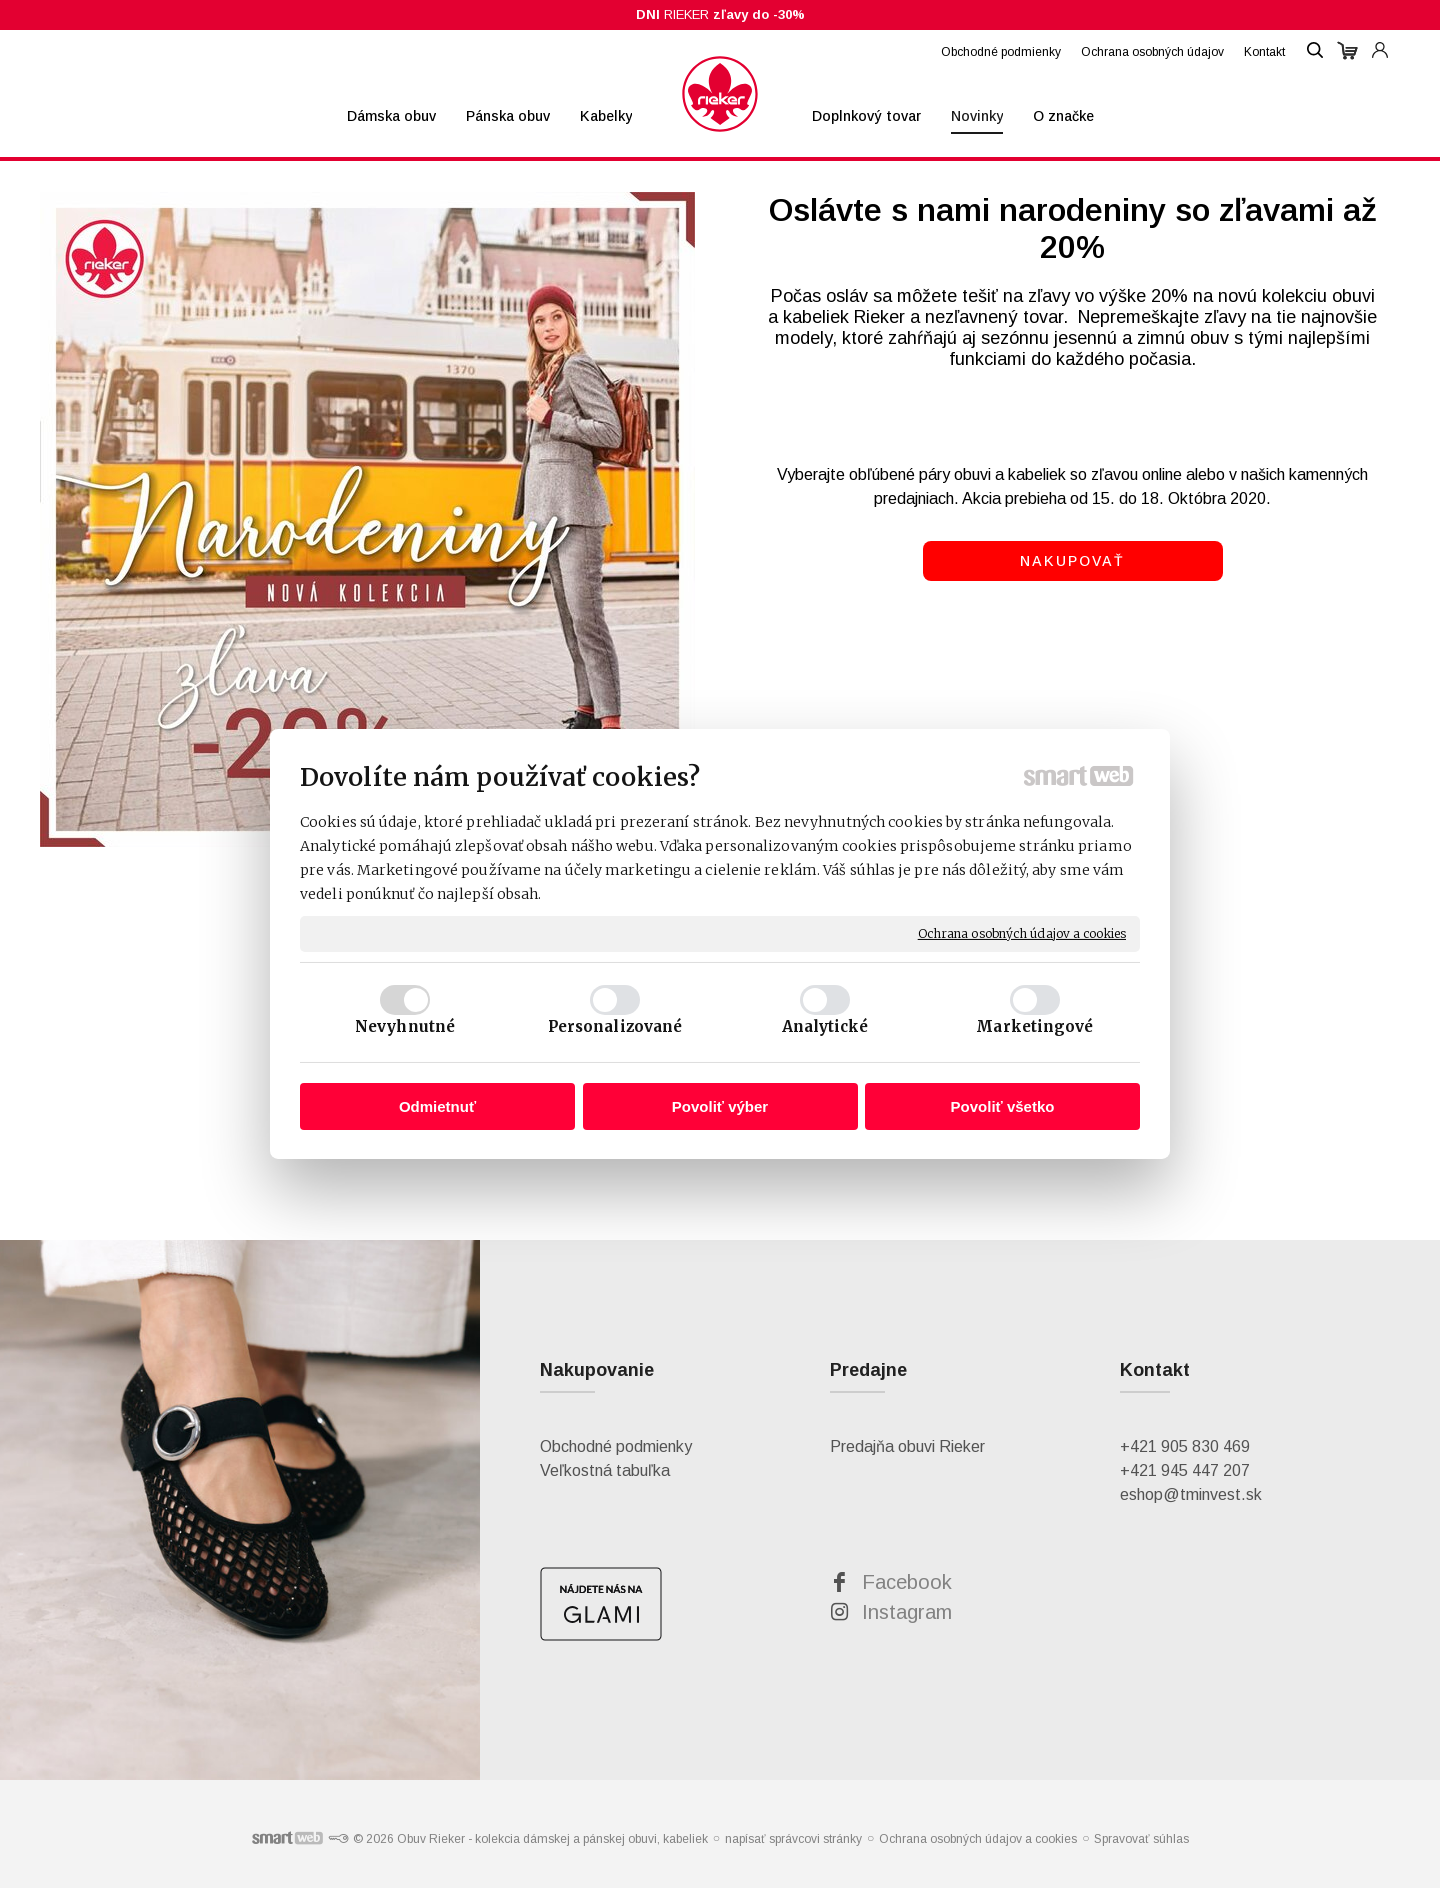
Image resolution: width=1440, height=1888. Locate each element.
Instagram (907, 1612)
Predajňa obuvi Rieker (907, 1446)
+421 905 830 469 (1185, 1446)
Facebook (907, 1582)
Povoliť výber (720, 1106)
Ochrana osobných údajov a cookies (1022, 933)
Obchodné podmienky (616, 1446)
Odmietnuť (437, 1106)
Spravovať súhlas (1141, 1839)
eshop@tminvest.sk (1191, 1494)
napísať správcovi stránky (793, 1839)
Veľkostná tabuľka (605, 1470)
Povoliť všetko (1003, 1106)
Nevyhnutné (405, 1026)
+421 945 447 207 (1185, 1470)
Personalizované (615, 1026)
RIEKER (720, 14)
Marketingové (1034, 1026)
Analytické (825, 1026)
